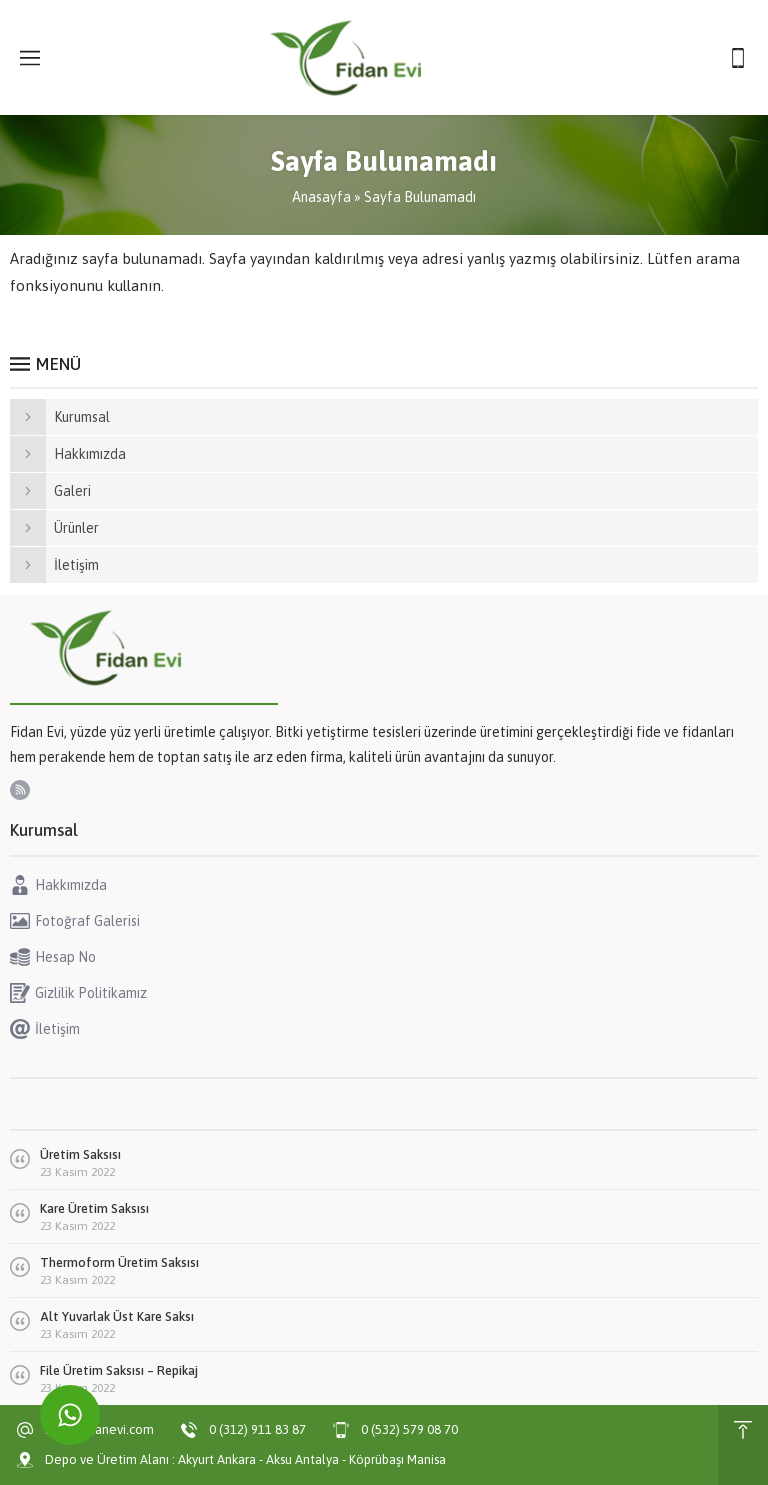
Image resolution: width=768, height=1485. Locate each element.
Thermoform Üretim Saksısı (119, 1262)
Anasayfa (321, 197)
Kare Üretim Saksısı (94, 1208)
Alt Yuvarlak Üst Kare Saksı (117, 1316)
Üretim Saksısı (80, 1154)
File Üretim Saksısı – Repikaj (119, 1370)
